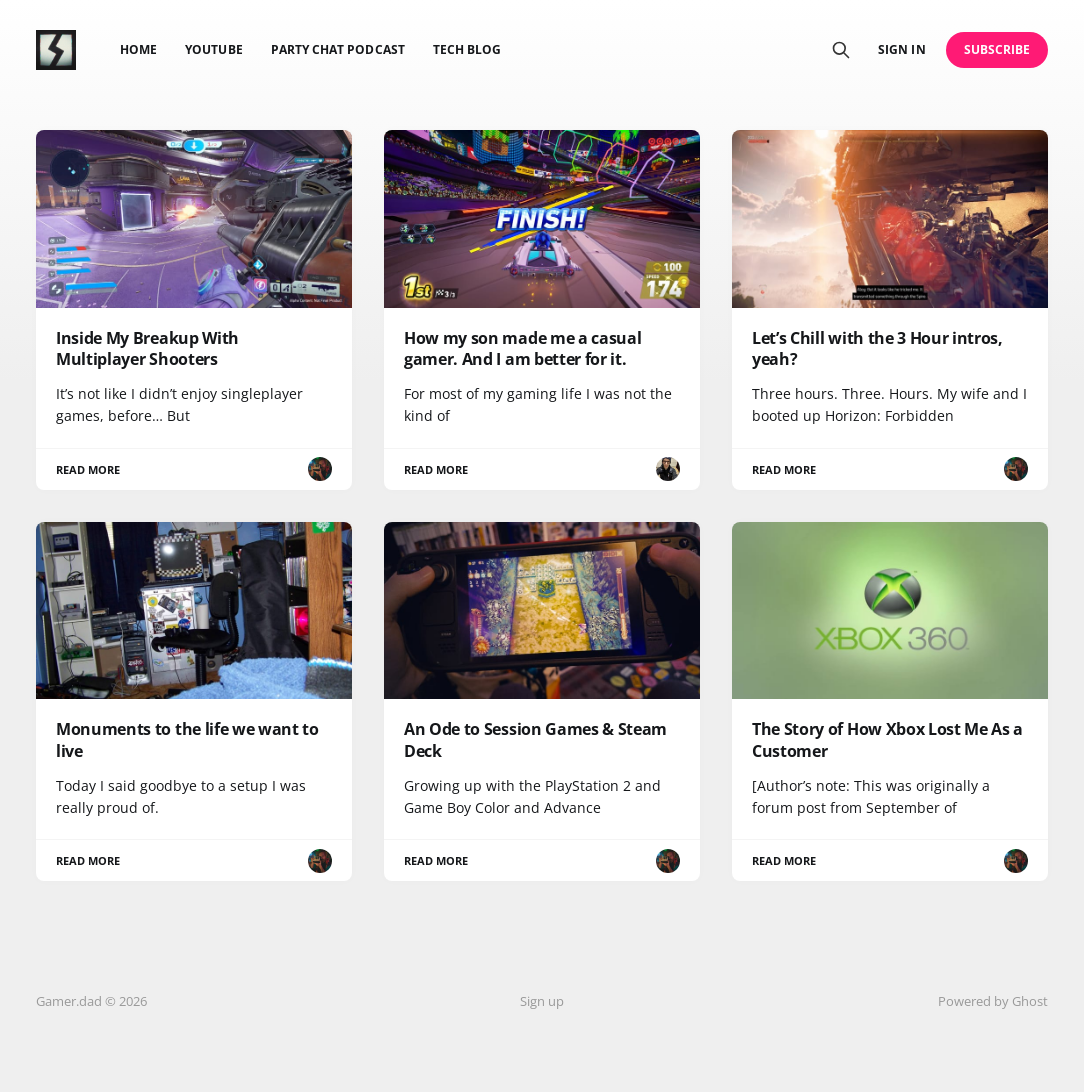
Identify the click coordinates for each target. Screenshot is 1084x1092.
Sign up (542, 1001)
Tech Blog (467, 49)
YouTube (213, 49)
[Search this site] (841, 50)
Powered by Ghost (993, 1001)
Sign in (901, 49)
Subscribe (997, 49)
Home (138, 49)
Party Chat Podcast (338, 49)
